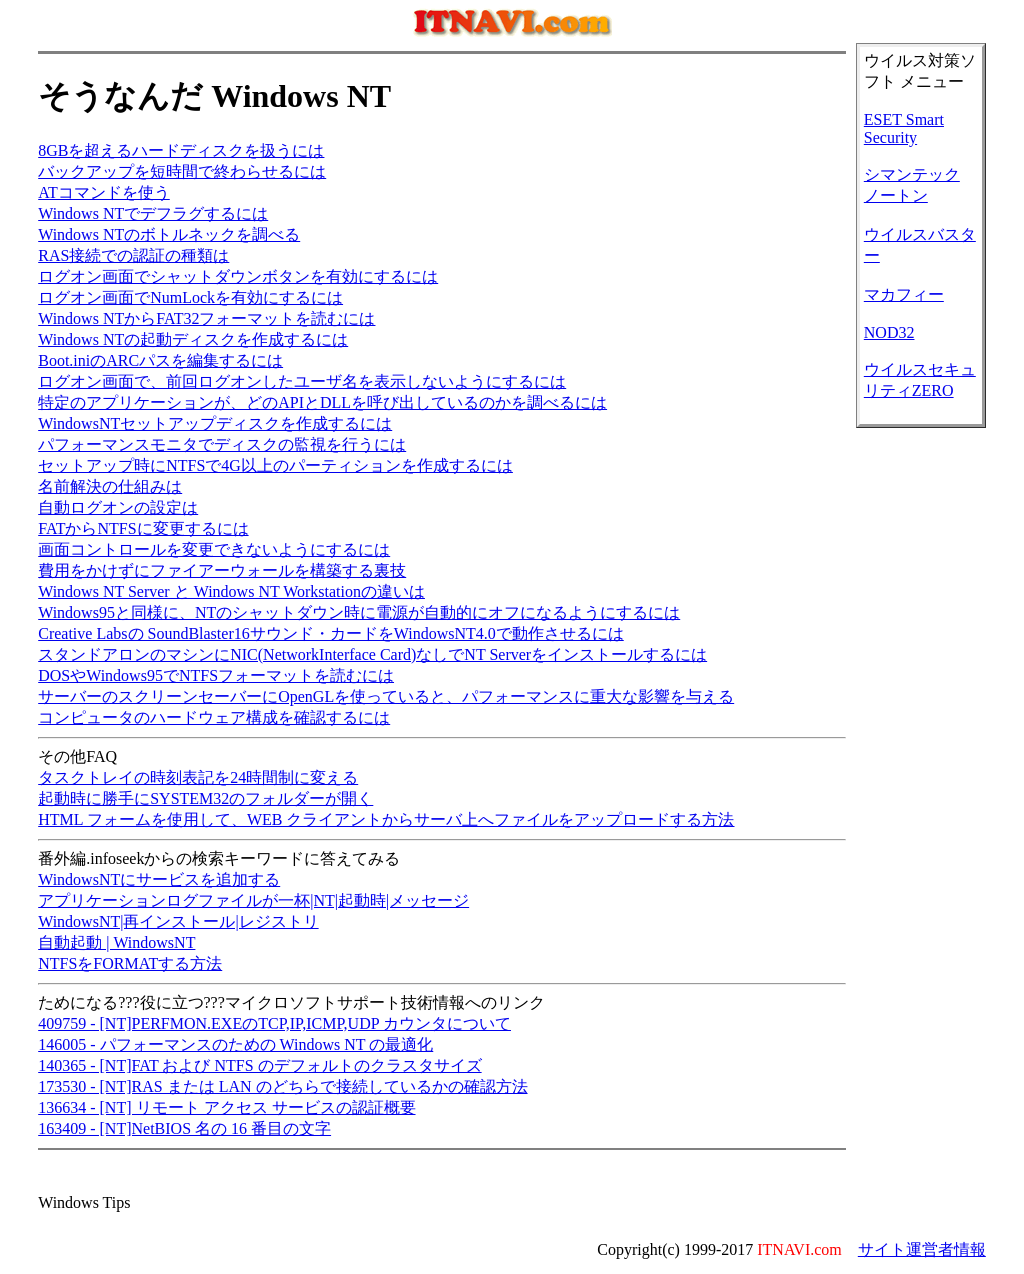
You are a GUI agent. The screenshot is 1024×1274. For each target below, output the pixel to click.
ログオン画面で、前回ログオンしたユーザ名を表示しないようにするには (302, 381)
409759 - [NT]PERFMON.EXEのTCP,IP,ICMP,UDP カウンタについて (274, 1023)
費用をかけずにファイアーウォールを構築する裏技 (222, 570)
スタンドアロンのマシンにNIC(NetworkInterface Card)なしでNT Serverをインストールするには (372, 654)
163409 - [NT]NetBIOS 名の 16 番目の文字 (184, 1128)
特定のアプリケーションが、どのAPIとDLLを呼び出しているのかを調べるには (322, 402)
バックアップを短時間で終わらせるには (182, 171)
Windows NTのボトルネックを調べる (169, 234)
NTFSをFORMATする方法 (130, 963)
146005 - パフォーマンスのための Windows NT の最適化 (235, 1044)
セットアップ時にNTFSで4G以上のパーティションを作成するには (275, 465)
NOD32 (889, 332)
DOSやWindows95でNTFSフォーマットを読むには (216, 675)
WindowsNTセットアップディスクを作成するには (215, 423)
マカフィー (904, 294)
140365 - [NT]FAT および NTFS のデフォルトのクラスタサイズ (259, 1065)
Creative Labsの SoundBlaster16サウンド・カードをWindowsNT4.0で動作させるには (331, 633)
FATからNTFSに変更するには (143, 528)
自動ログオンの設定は (118, 507)
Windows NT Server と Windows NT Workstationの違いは (231, 591)
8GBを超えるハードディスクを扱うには (181, 150)
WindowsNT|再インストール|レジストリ (178, 921)
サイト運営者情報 (922, 1249)
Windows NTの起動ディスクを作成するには (193, 339)
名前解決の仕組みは (110, 486)
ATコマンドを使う (104, 192)
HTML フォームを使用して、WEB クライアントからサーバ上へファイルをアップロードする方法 (386, 819)
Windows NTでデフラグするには (153, 213)
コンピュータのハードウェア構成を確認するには (214, 717)
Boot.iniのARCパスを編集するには (160, 360)
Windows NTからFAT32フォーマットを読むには (206, 318)
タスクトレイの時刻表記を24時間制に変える (198, 777)
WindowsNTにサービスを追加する (159, 879)
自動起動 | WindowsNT (116, 942)
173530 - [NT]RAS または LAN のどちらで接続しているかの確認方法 (282, 1086)
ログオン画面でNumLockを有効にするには (190, 297)
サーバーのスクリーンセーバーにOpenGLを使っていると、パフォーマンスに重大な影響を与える (386, 696)
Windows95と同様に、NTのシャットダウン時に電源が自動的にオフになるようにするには (359, 612)
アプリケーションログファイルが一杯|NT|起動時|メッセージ (253, 900)
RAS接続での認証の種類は (133, 255)
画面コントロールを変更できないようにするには (214, 549)
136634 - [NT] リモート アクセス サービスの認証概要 (226, 1107)
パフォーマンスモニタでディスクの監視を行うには (222, 444)
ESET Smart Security (904, 128)
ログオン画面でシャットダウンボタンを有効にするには (238, 276)
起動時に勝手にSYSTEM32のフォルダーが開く (205, 798)
